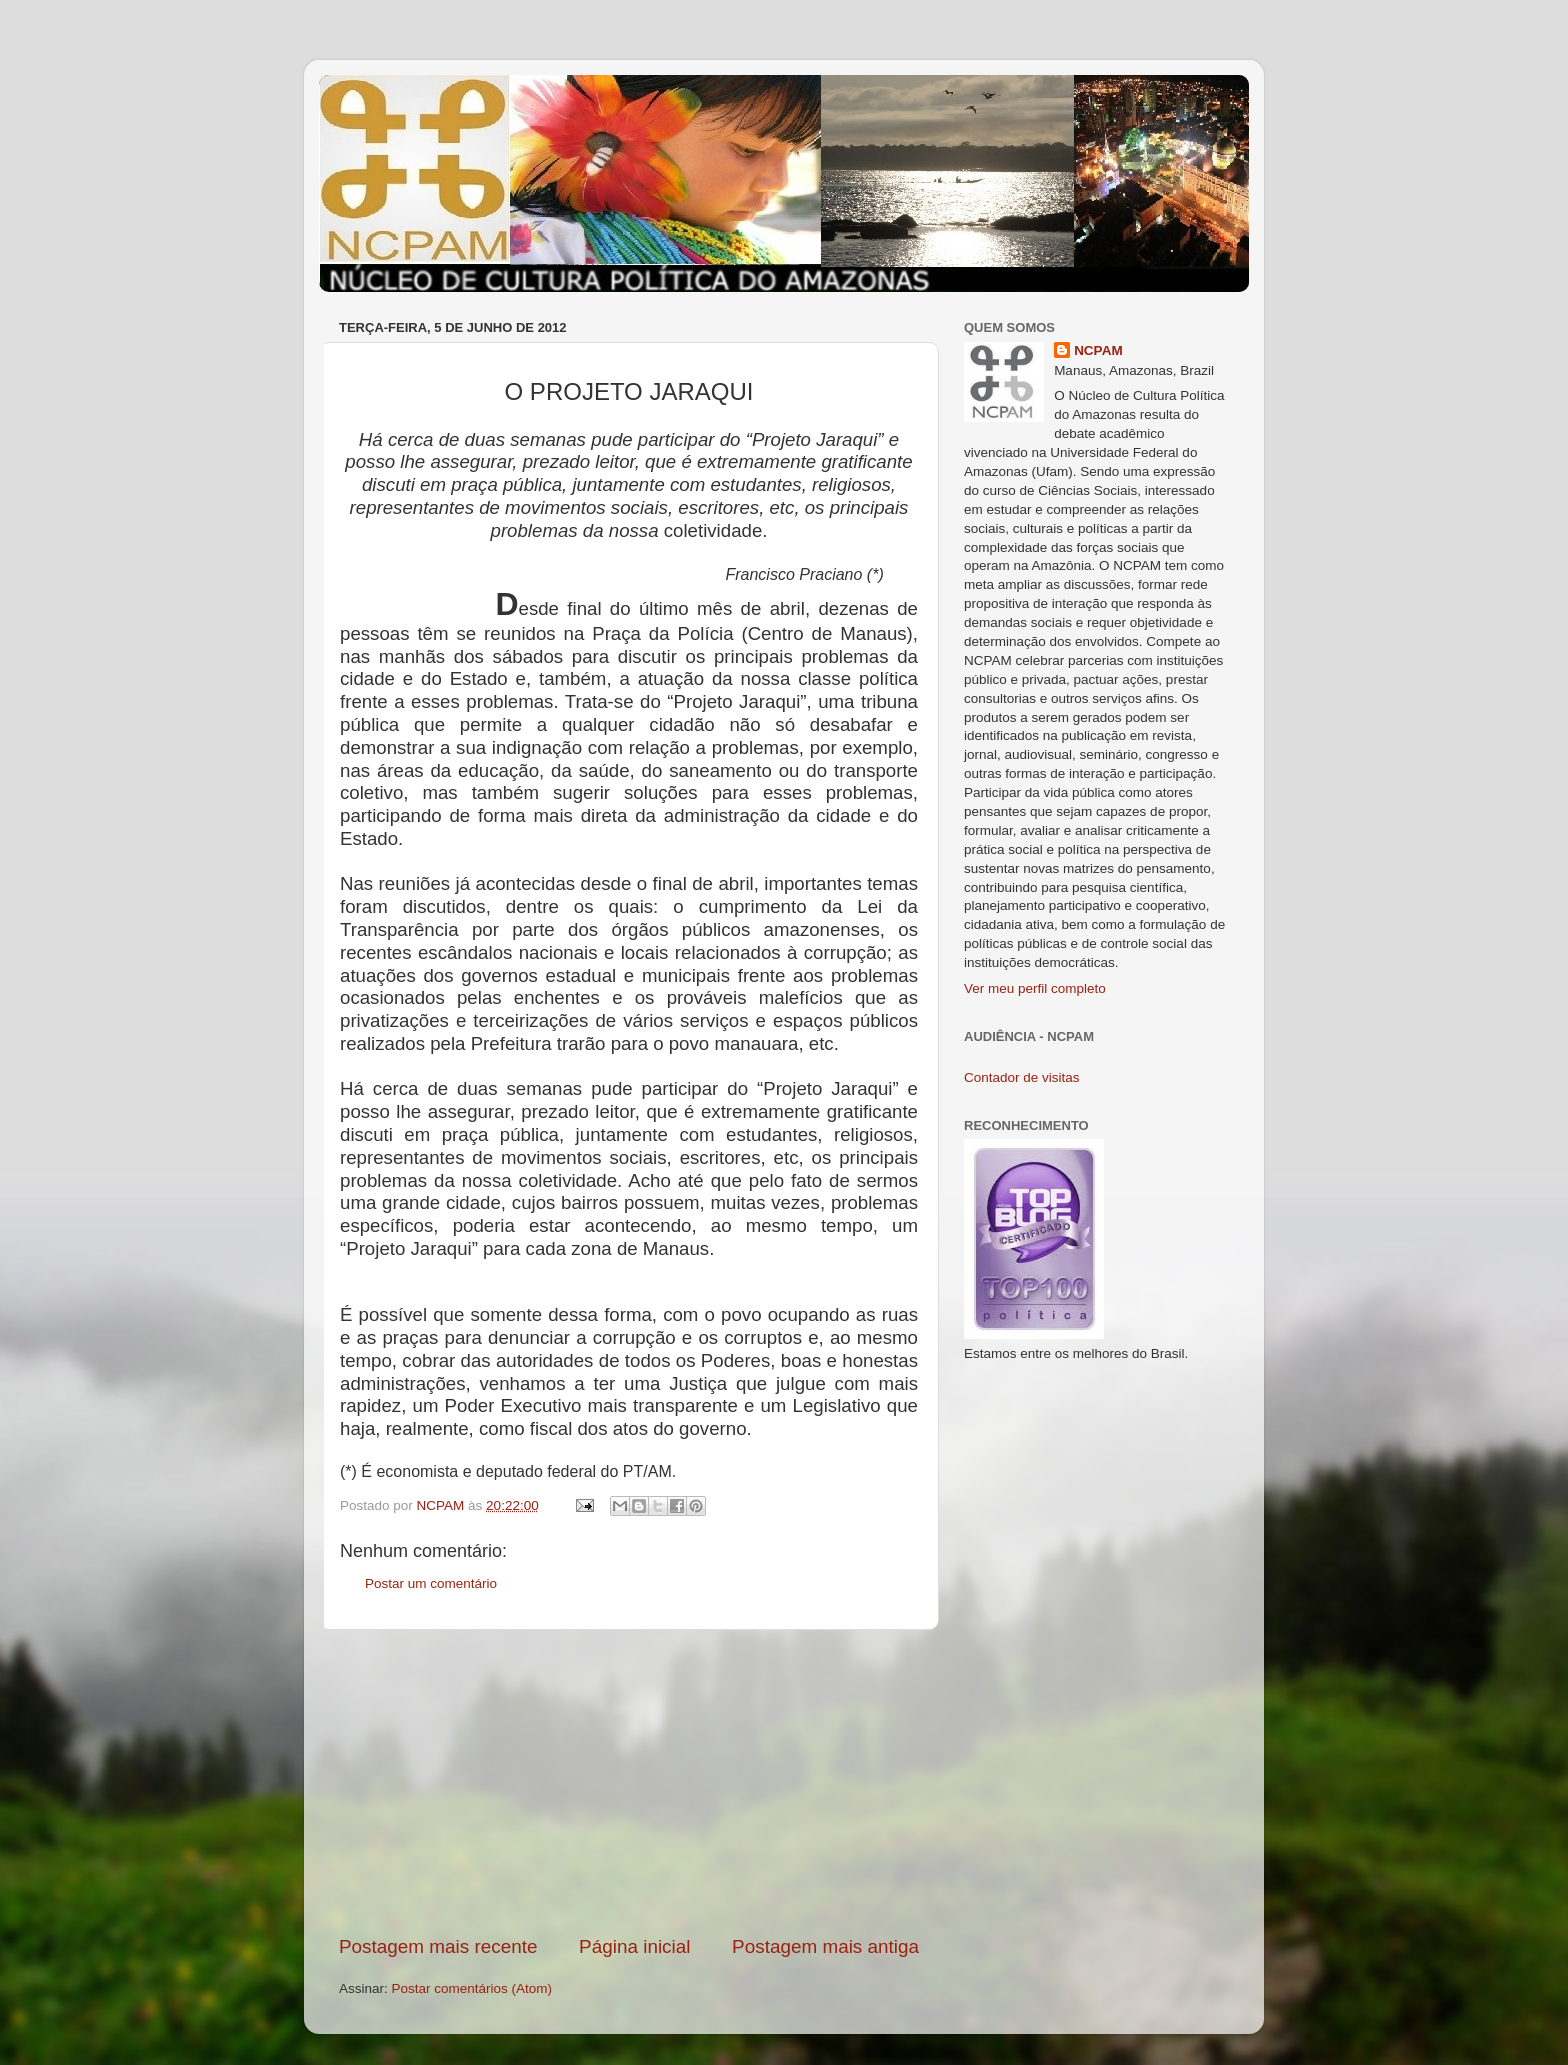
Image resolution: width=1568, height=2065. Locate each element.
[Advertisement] (629, 1782)
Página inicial (634, 1946)
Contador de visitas (1022, 1077)
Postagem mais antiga (825, 1946)
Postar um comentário (431, 1583)
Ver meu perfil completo (1035, 988)
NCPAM (1098, 350)
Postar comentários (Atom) (472, 1988)
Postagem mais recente (438, 1946)
